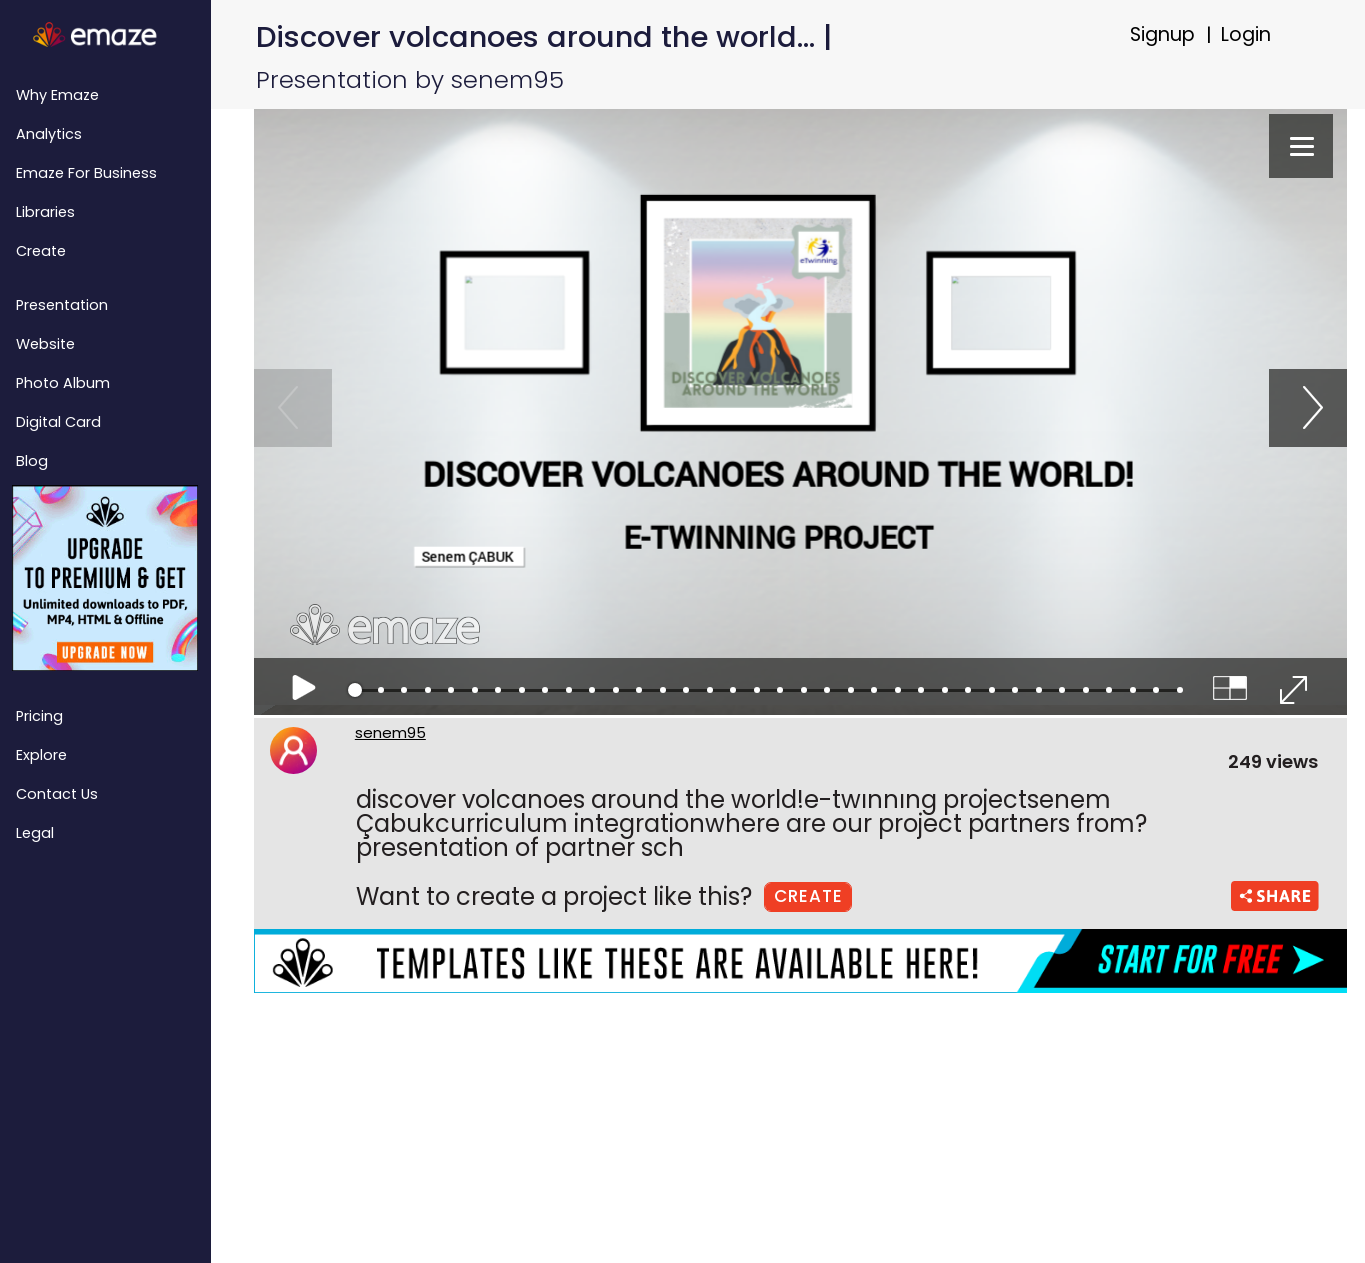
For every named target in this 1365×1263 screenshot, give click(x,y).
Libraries (45, 212)
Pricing (39, 716)
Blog (32, 461)
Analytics (49, 134)
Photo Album (63, 383)
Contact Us (57, 794)
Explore (41, 755)
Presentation (62, 305)
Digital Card (58, 422)
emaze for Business (86, 173)
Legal (35, 833)
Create (41, 251)
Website (45, 344)
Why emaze (57, 95)
